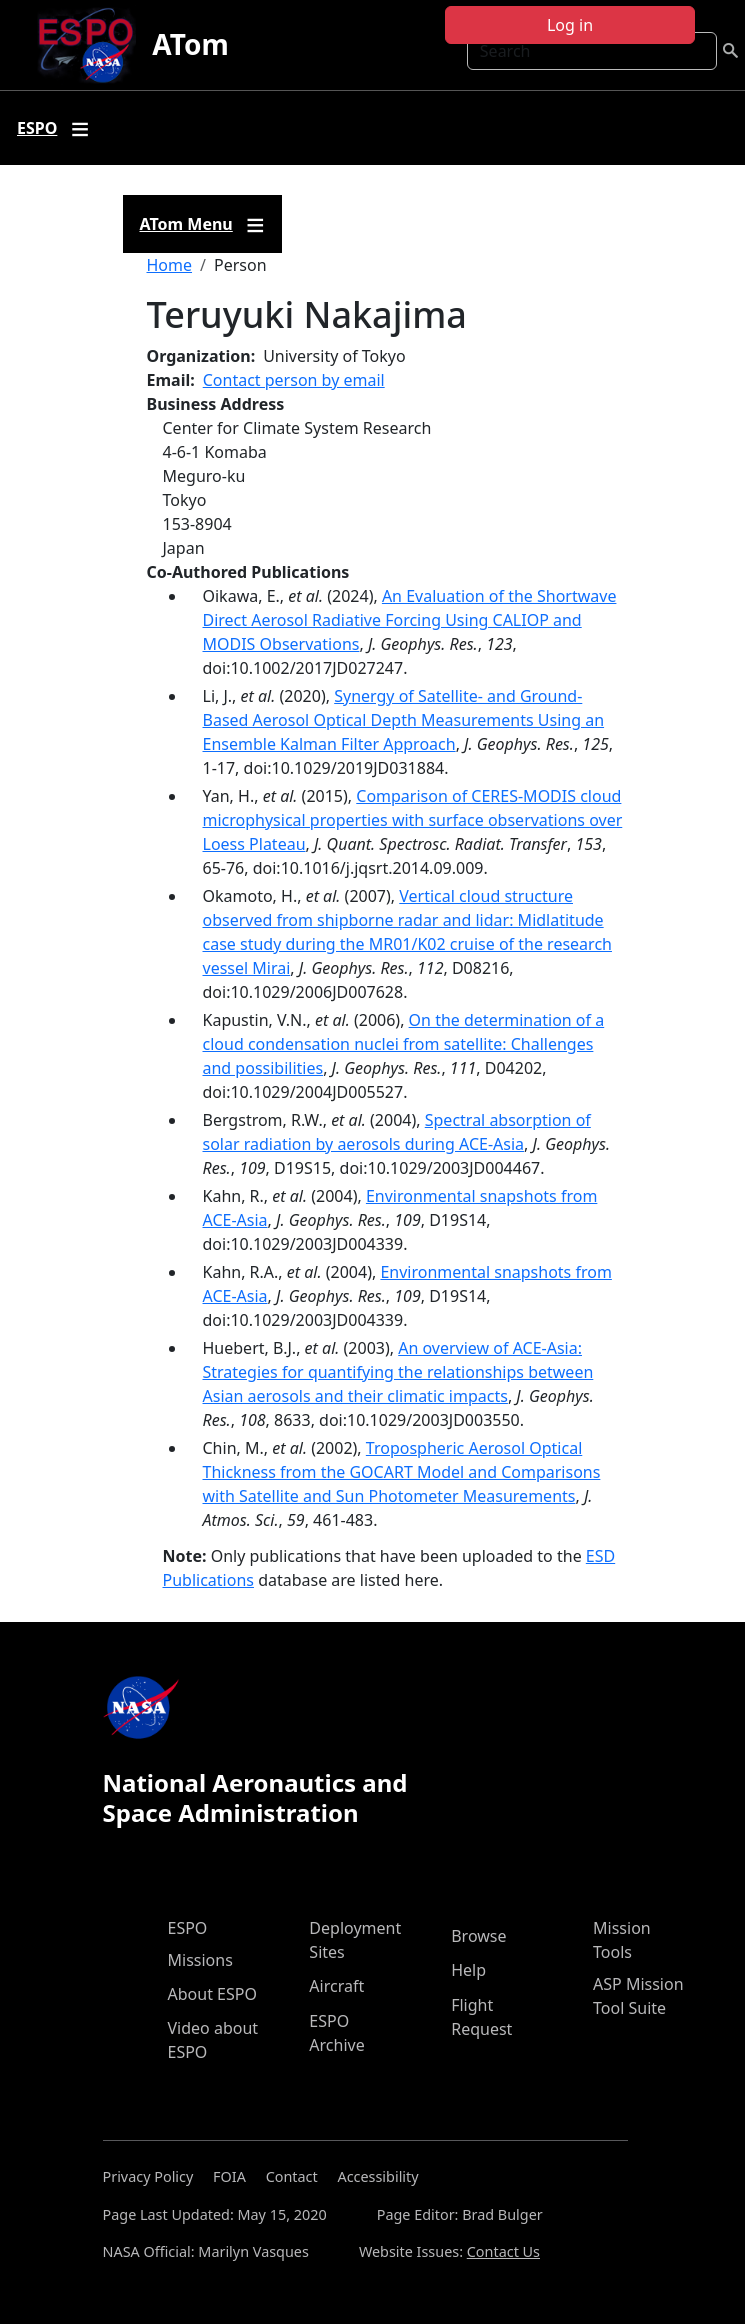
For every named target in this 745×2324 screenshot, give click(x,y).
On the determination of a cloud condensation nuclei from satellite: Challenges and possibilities (404, 1044)
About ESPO (212, 1994)
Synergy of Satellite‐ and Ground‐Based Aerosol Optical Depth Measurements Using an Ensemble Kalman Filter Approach (404, 720)
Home (170, 265)
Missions (200, 1960)
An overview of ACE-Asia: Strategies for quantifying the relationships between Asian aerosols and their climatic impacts (398, 1372)
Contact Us (503, 2251)
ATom (190, 44)
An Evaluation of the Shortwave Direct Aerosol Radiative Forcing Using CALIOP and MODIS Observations (410, 620)
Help (468, 1970)
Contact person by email (294, 380)
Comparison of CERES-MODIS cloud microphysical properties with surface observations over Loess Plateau (413, 820)
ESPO (188, 1928)
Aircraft (336, 1986)
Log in (570, 25)
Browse (478, 1936)
